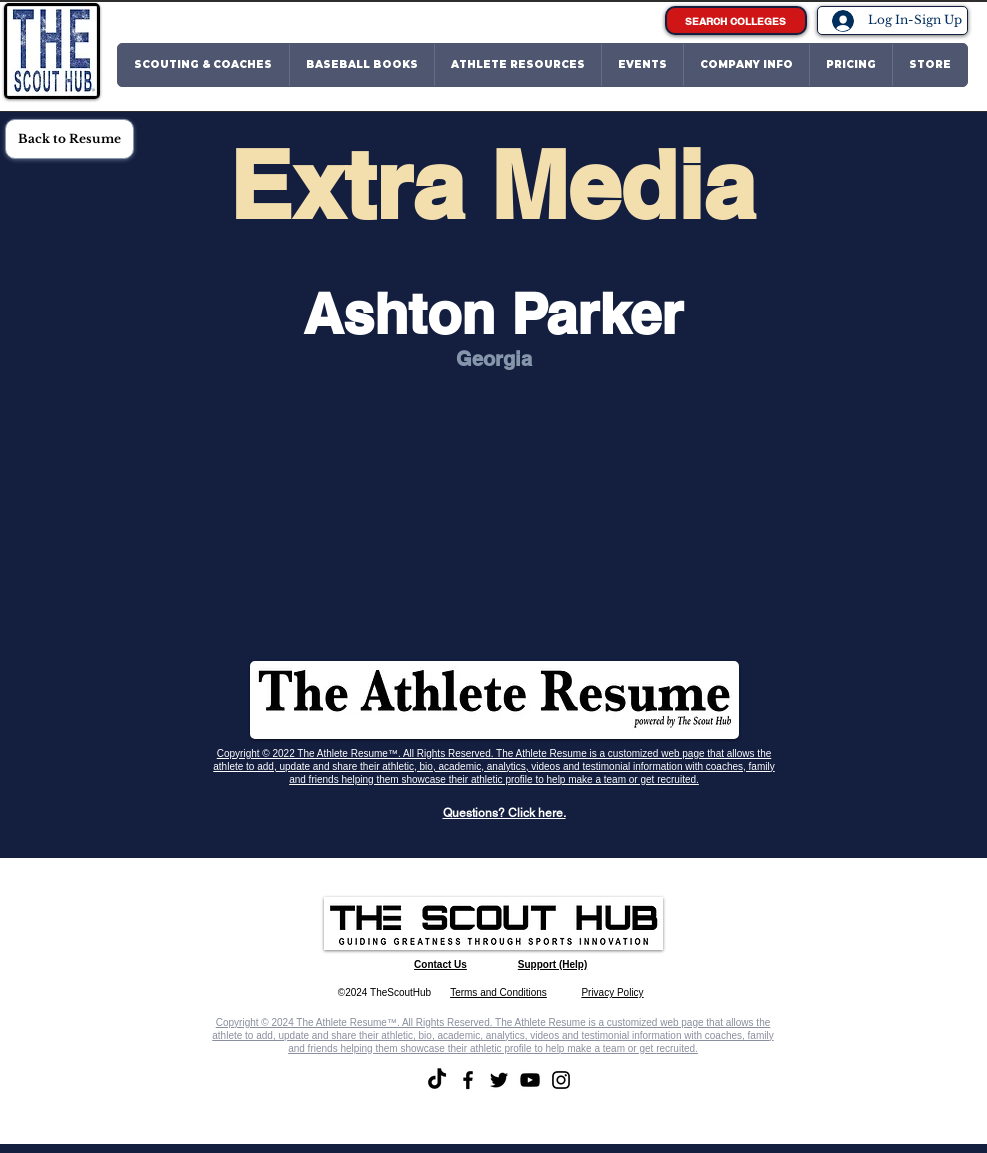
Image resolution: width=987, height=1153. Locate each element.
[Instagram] (561, 1080)
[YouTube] (530, 1080)
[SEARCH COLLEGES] (736, 20)
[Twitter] (499, 1080)
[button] (203, 65)
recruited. (678, 779)
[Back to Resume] (69, 139)
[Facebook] (468, 1080)
